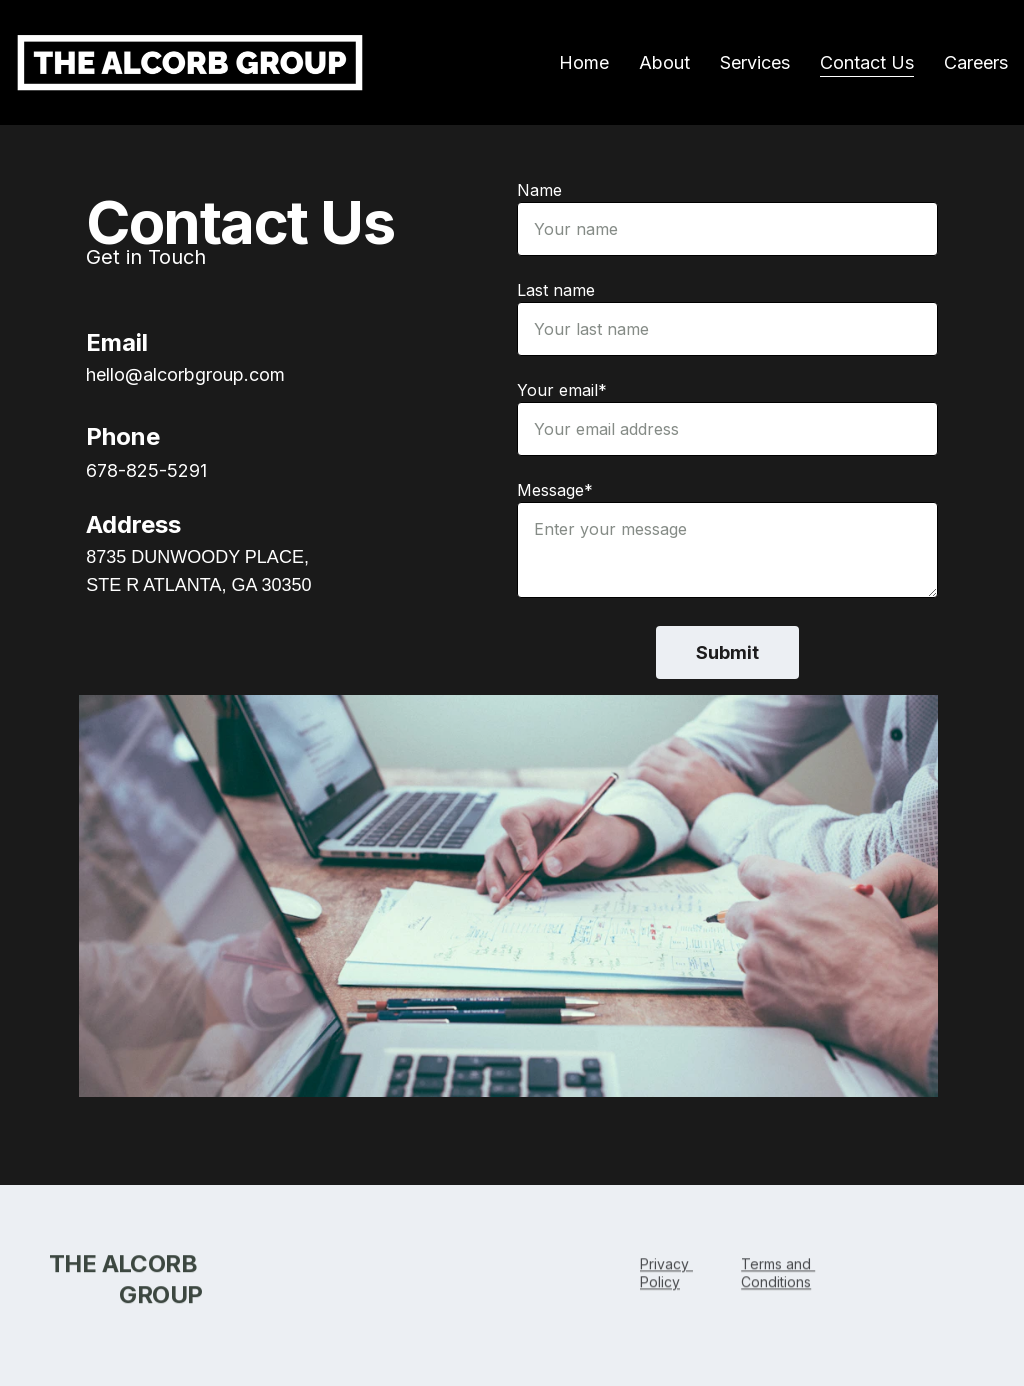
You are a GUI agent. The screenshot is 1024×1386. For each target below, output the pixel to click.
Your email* (562, 391)
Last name (556, 291)
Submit (727, 653)
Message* (555, 491)
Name (539, 191)
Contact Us (867, 62)
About (664, 62)
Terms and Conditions (778, 1275)
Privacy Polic (666, 1275)
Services (755, 62)
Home (584, 62)
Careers (976, 62)
